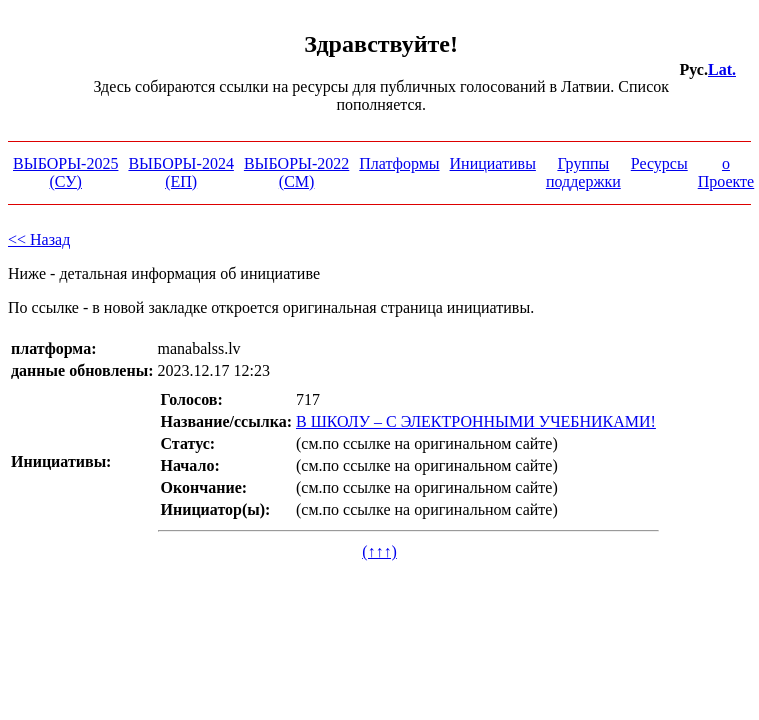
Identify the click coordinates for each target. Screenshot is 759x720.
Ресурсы (659, 163)
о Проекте (726, 172)
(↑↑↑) (379, 551)
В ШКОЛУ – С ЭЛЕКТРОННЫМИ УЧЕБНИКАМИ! (476, 421)
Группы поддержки (583, 172)
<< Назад (39, 239)
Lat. (722, 69)
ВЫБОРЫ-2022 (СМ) (296, 172)
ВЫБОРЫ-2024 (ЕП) (180, 172)
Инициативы (493, 163)
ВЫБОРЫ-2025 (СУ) (65, 172)
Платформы (399, 163)
